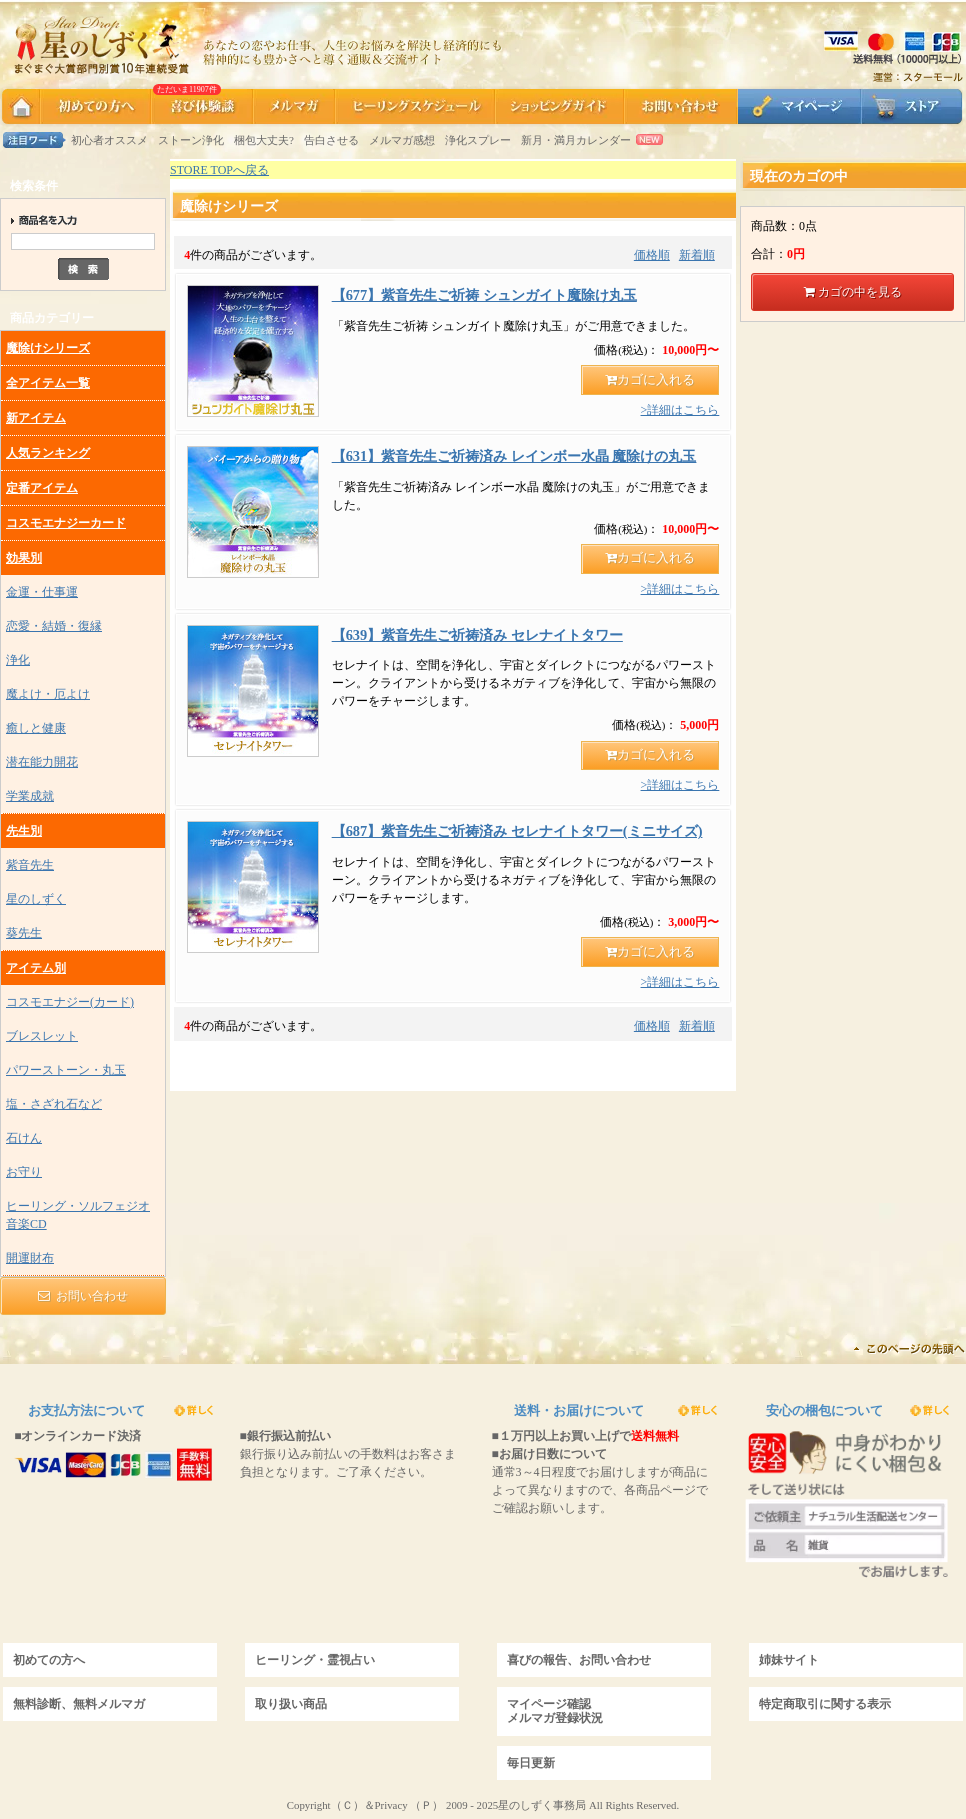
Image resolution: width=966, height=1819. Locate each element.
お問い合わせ (83, 1296)
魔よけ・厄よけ (48, 694)
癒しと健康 (36, 728)
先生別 (24, 831)
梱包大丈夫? (264, 140)
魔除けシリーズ (48, 348)
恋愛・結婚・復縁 (54, 626)
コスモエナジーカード (66, 523)
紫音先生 (30, 865)
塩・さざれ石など (54, 1104)
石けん (24, 1138)
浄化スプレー (478, 140)
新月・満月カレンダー (576, 140)
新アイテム (36, 418)
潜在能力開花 (42, 762)
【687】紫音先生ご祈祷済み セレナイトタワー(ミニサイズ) (517, 831)
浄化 (18, 660)
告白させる (331, 140)
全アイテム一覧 (48, 383)
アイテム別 (36, 968)
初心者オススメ (109, 140)
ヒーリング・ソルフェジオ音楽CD (78, 1215)
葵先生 (24, 933)
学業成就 (30, 796)
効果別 (24, 558)
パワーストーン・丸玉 (66, 1070)
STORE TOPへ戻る (219, 170)
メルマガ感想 (402, 140)
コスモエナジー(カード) (70, 1002)
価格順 (652, 255)
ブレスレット (42, 1036)
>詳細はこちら (680, 410)
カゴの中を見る (853, 292)
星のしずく (36, 899)
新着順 (697, 255)
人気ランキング (48, 453)
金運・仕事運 (42, 592)
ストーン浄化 (191, 140)
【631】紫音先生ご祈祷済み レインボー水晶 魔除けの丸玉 (514, 456)
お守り (24, 1172)
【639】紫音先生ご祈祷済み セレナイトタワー (477, 635)
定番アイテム (42, 488)
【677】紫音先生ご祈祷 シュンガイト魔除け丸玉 (484, 295)
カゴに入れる (650, 380)
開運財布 (30, 1258)
